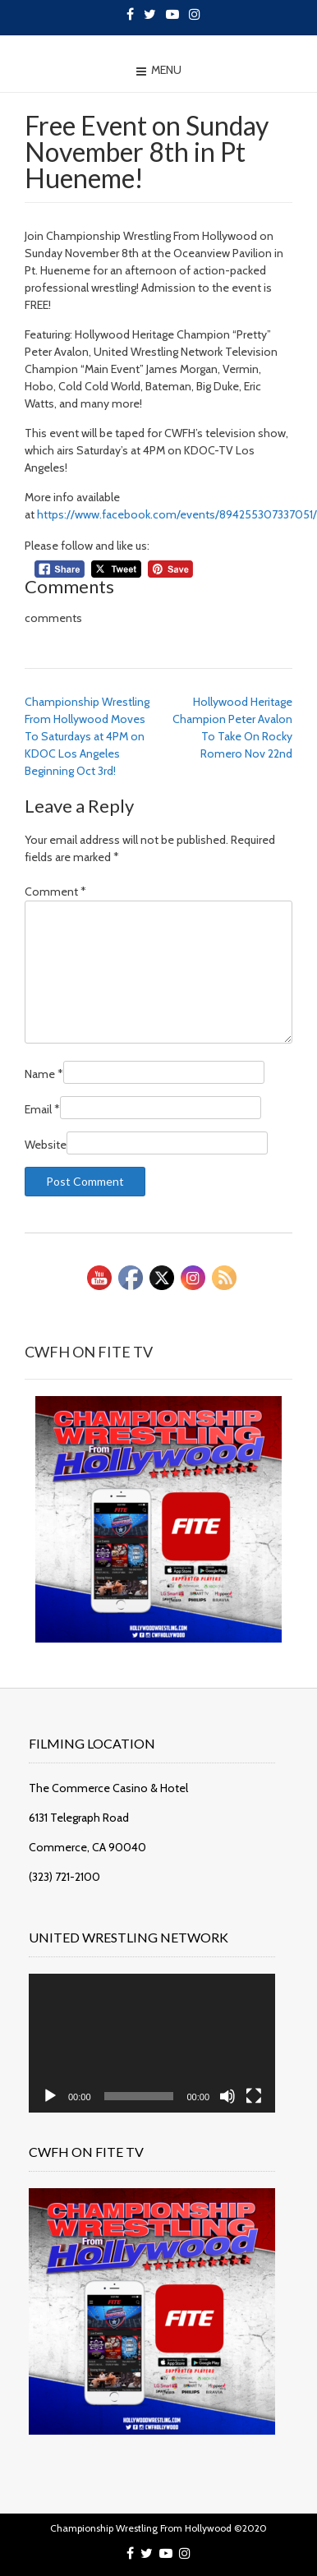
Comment (55, 891)
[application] (152, 2043)
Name (44, 1074)
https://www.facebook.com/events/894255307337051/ (177, 514)
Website (46, 1144)
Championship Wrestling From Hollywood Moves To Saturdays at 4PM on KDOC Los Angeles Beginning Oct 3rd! (87, 736)
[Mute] (227, 2096)
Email (42, 1109)
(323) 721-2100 (64, 1876)
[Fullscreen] (254, 2096)
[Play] (50, 2096)
